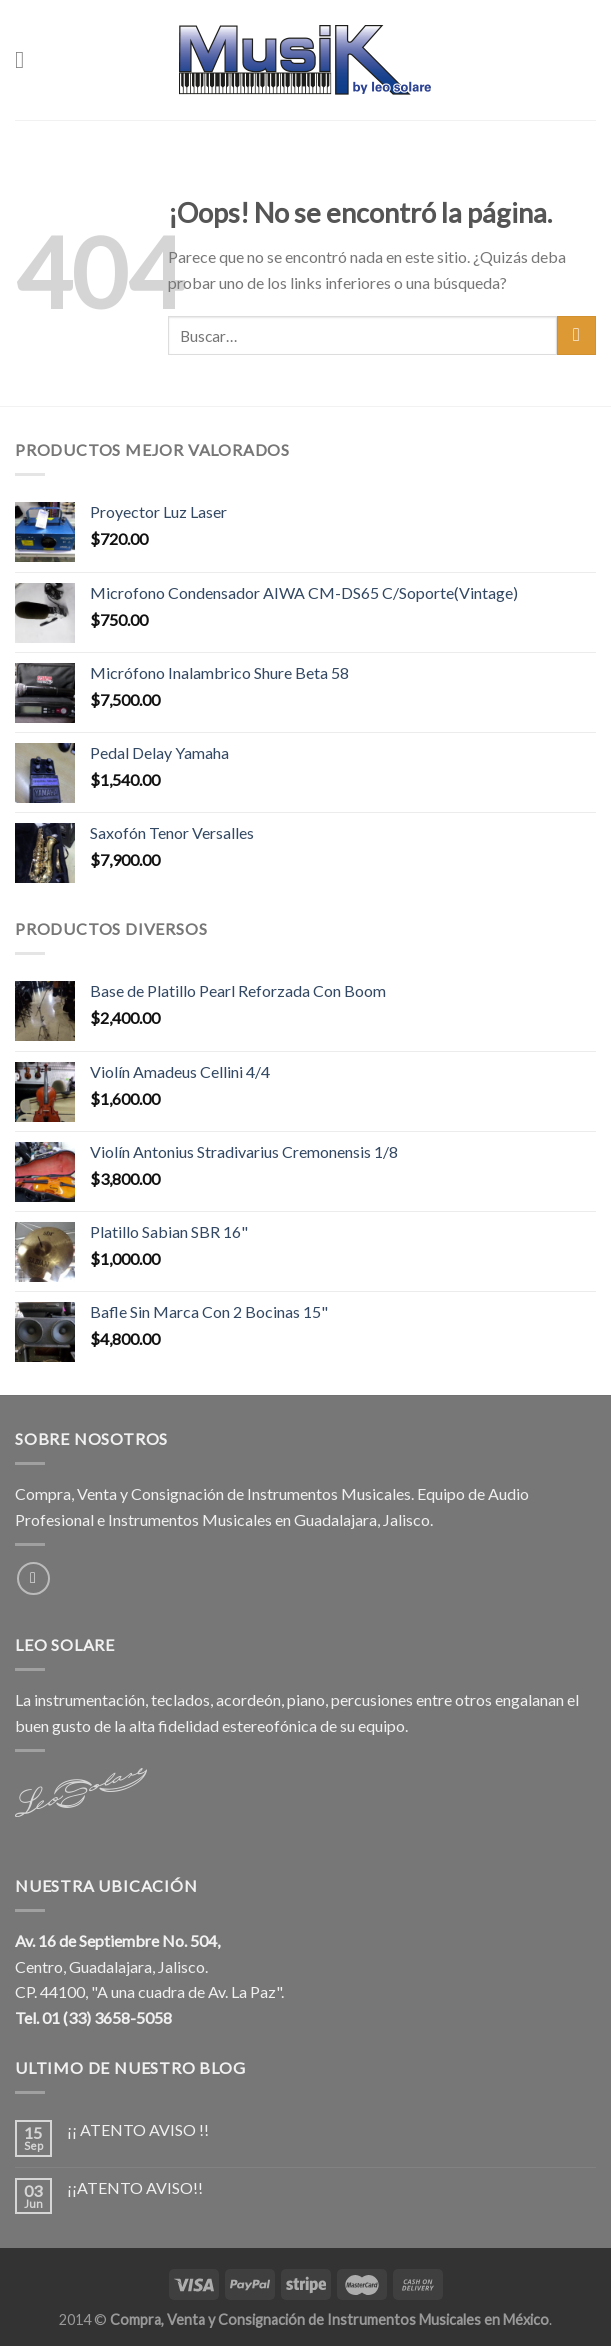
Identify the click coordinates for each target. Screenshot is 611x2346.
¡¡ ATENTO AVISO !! (138, 2129)
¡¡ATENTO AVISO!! (135, 2187)
